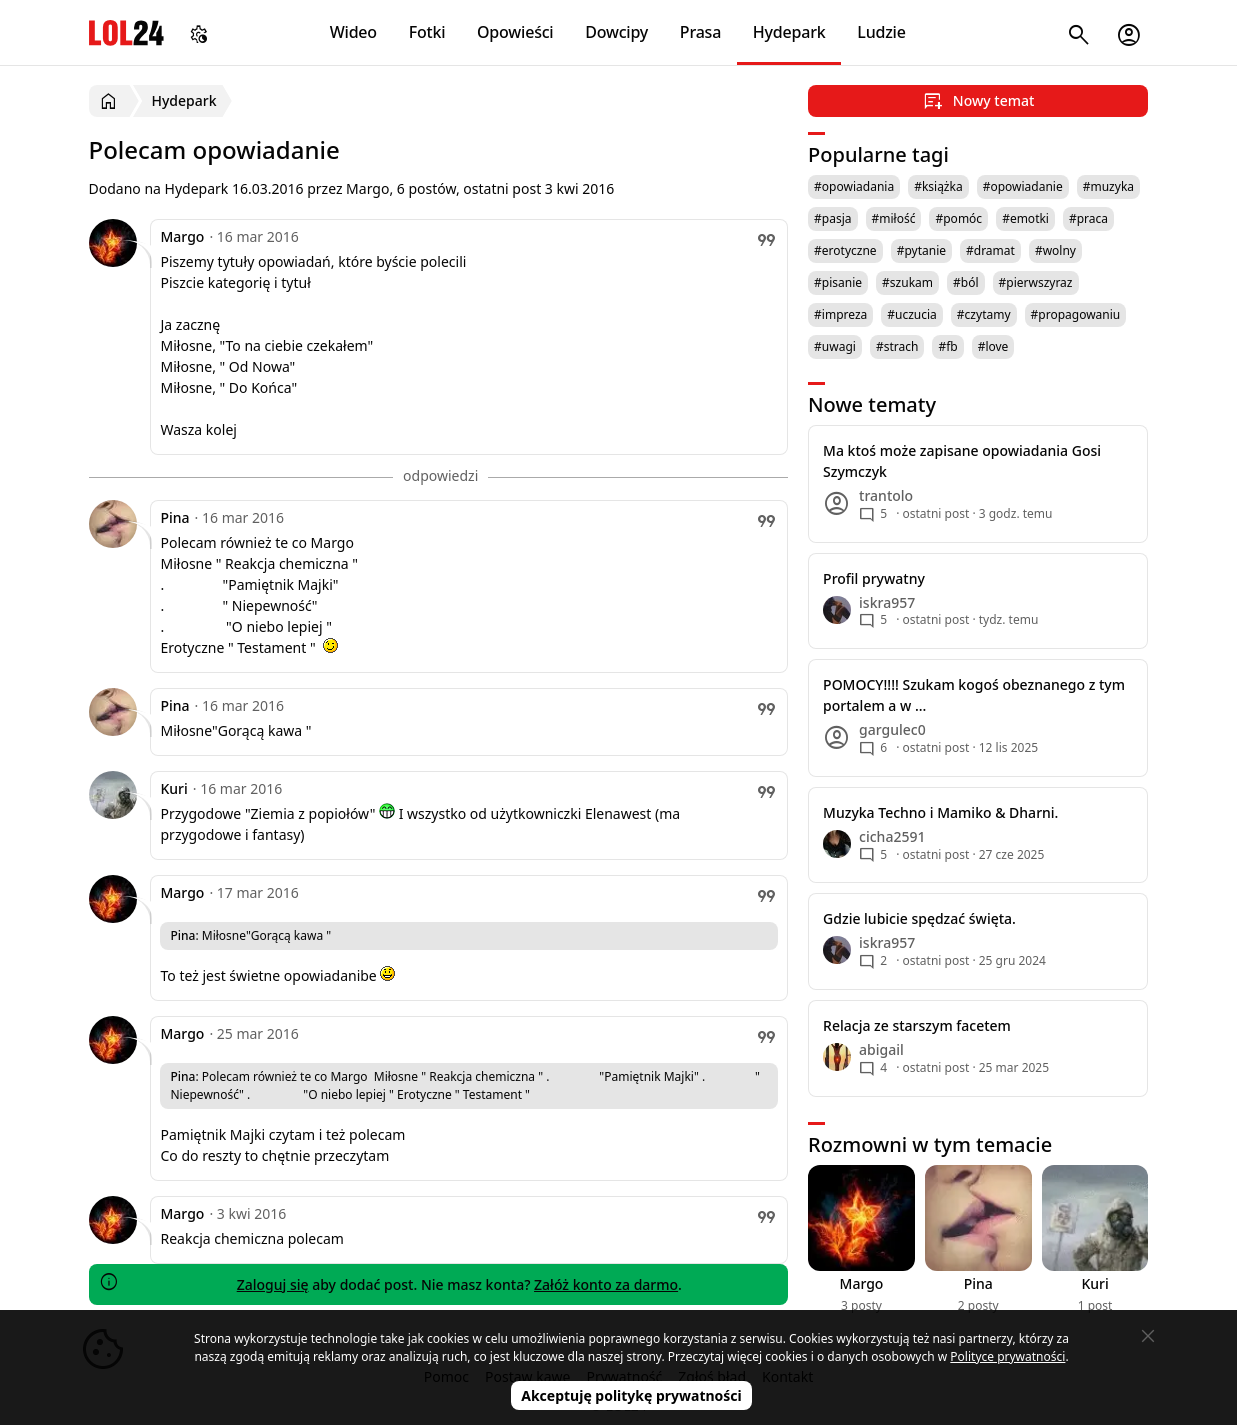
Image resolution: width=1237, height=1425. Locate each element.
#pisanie (838, 282)
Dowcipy (616, 32)
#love (993, 346)
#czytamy (984, 314)
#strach (897, 346)
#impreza (840, 314)
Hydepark (789, 32)
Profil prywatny (874, 578)
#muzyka (1108, 186)
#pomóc (958, 218)
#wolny (1055, 250)
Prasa (700, 32)
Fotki (427, 32)
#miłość (894, 218)
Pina (174, 517)
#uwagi (835, 346)
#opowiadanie (1023, 186)
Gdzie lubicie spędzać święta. (919, 918)
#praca (1088, 218)
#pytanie (921, 250)
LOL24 (126, 32)
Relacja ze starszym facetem (917, 1025)
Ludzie (881, 32)
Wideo (353, 32)
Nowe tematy (872, 404)
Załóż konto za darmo (606, 1284)
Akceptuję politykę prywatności (631, 1395)
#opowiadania (854, 186)
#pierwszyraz (1036, 282)
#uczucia (912, 314)
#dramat (990, 250)
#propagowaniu (1076, 314)
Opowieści (515, 32)
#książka (938, 186)
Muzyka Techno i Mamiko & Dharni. (940, 812)
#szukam (907, 282)
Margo (182, 236)
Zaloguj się (273, 1284)
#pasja (832, 218)
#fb (947, 346)
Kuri (173, 788)
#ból (966, 282)
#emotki (1025, 218)
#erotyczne (845, 250)
